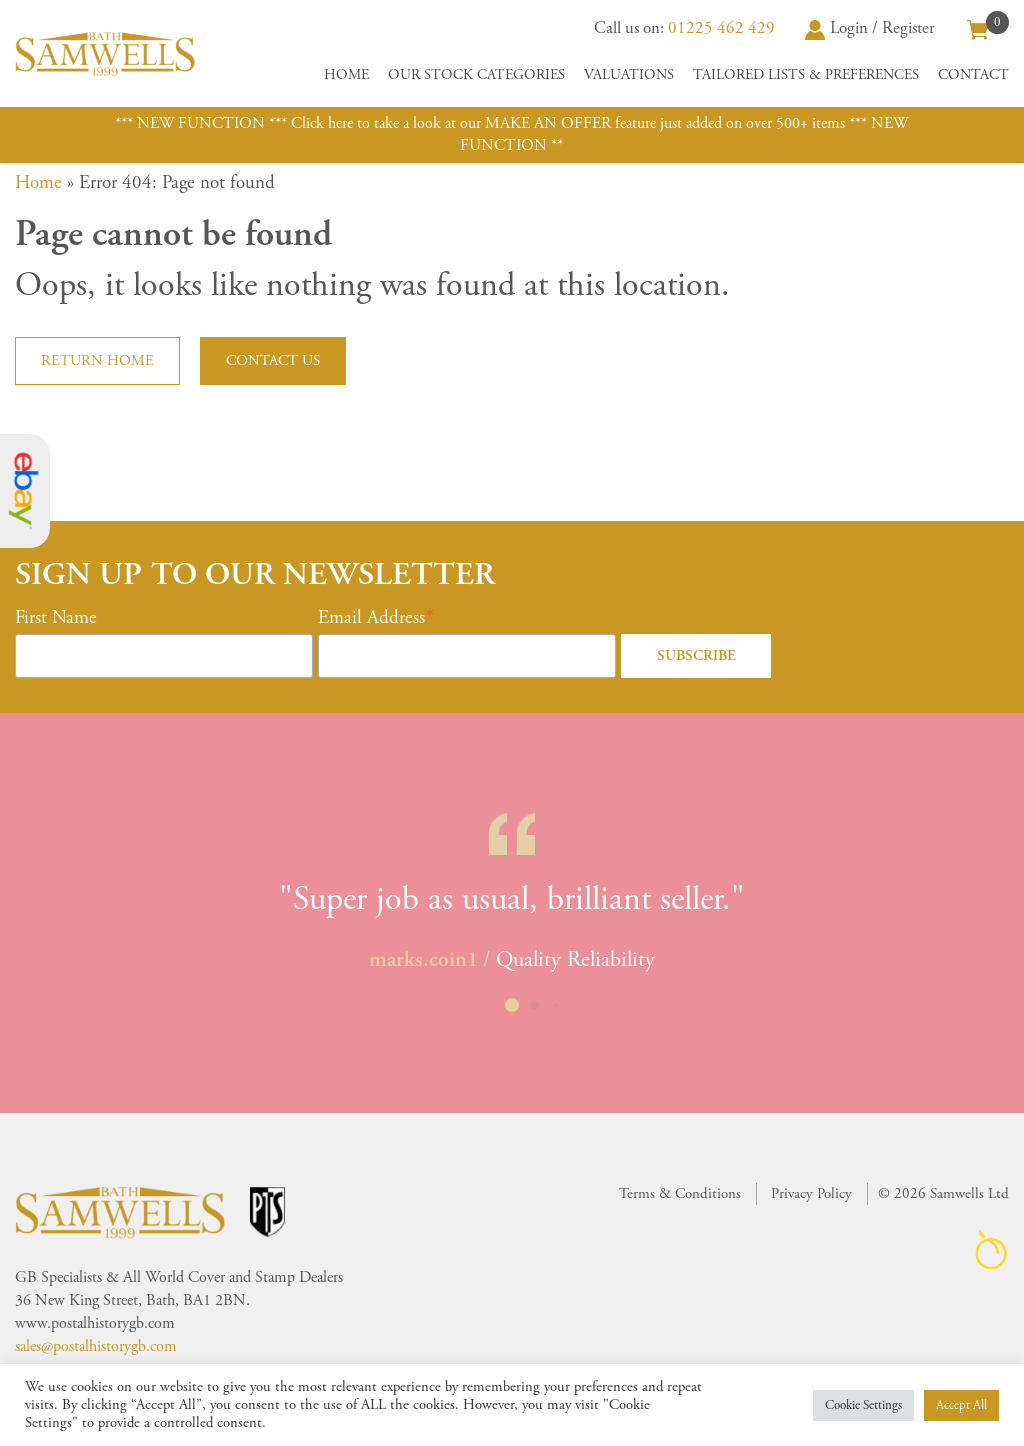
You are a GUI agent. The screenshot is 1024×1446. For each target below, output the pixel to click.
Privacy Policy (811, 1193)
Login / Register (870, 28)
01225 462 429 (721, 28)
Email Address (371, 618)
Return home (97, 360)
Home (346, 75)
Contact (973, 75)
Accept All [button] (961, 1405)
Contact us (273, 360)
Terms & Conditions (680, 1193)
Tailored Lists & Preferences (806, 75)
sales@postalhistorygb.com (96, 1346)
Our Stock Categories (476, 75)
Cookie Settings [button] (863, 1405)
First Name (56, 618)
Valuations (629, 75)
